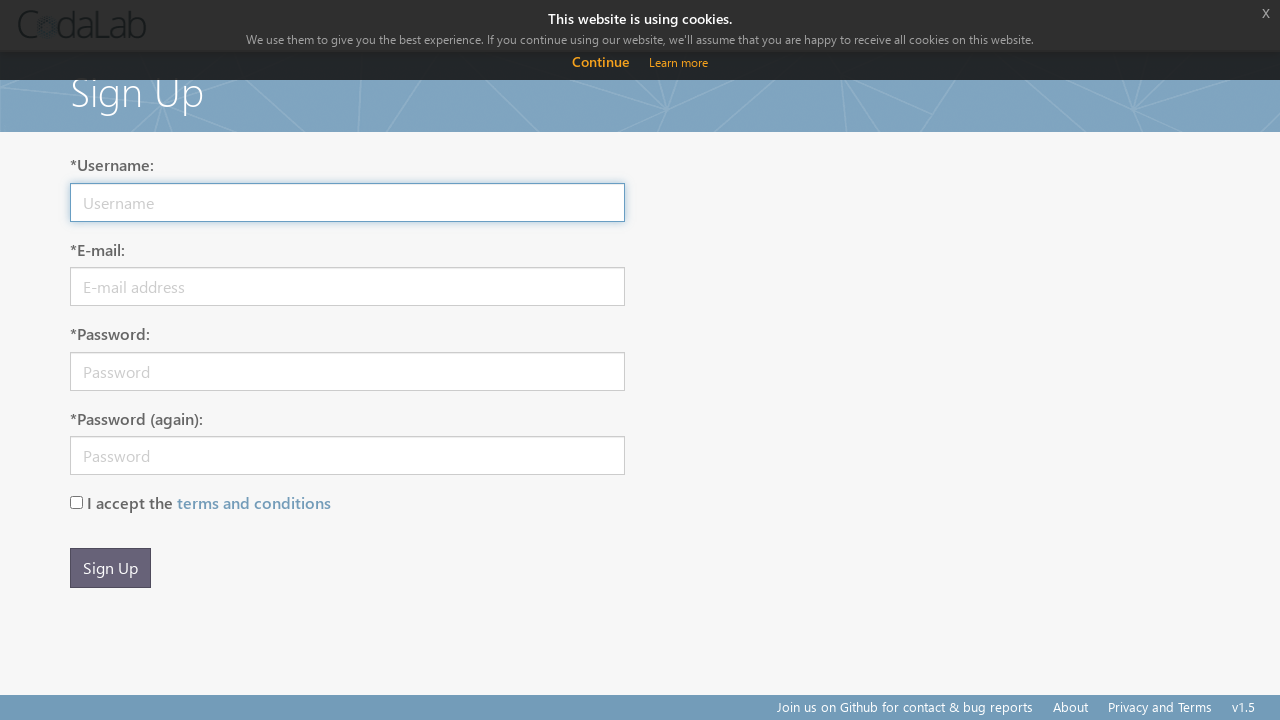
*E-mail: (97, 249)
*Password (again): (136, 418)
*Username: (112, 164)
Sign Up (110, 567)
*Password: (110, 333)
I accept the (209, 502)
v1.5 (1243, 706)
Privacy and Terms (1160, 706)
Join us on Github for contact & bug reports (905, 706)
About (1070, 706)
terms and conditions (254, 502)
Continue (600, 61)
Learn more (678, 62)
